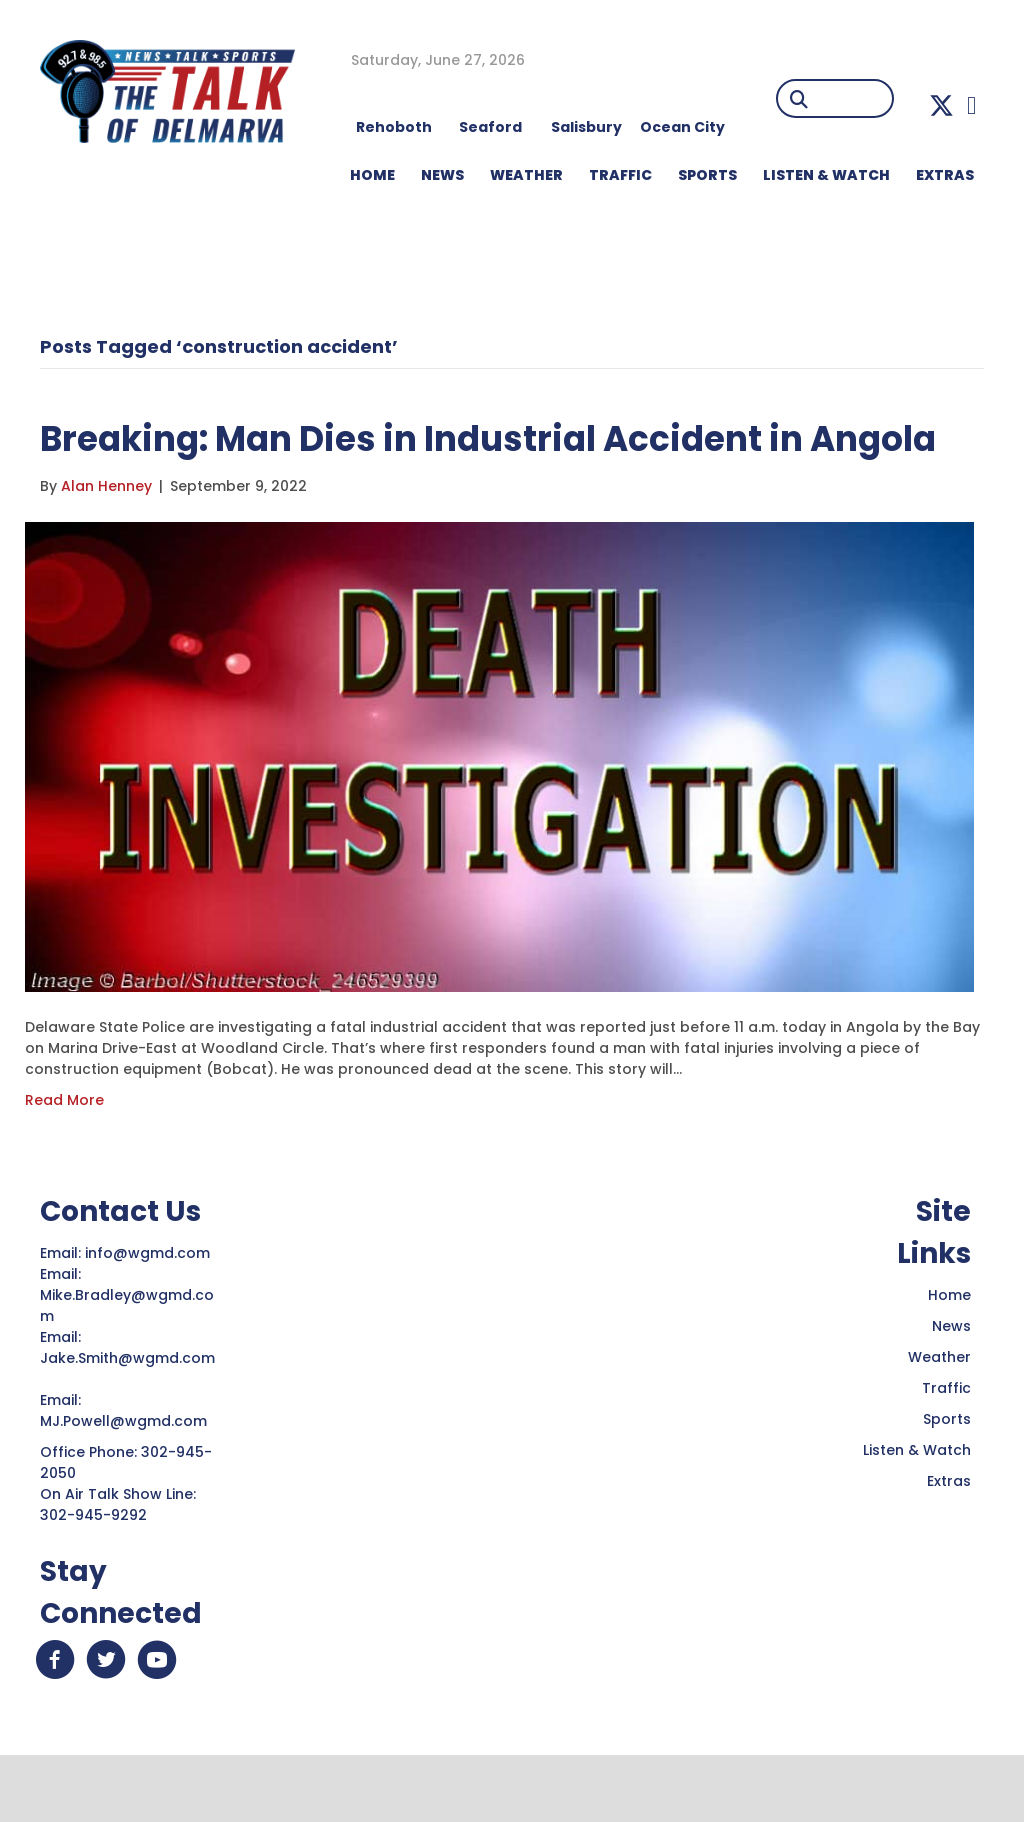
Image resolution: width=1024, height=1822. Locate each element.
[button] (941, 105)
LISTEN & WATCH (826, 175)
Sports (707, 175)
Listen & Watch (917, 1507)
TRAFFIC (620, 175)
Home (949, 1352)
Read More (64, 1157)
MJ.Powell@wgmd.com (127, 1478)
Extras (949, 1538)
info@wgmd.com (149, 1310)
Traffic (946, 1445)
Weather (939, 1414)
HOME (372, 175)
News (951, 1383)
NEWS (442, 175)
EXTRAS (945, 175)
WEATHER (526, 175)
